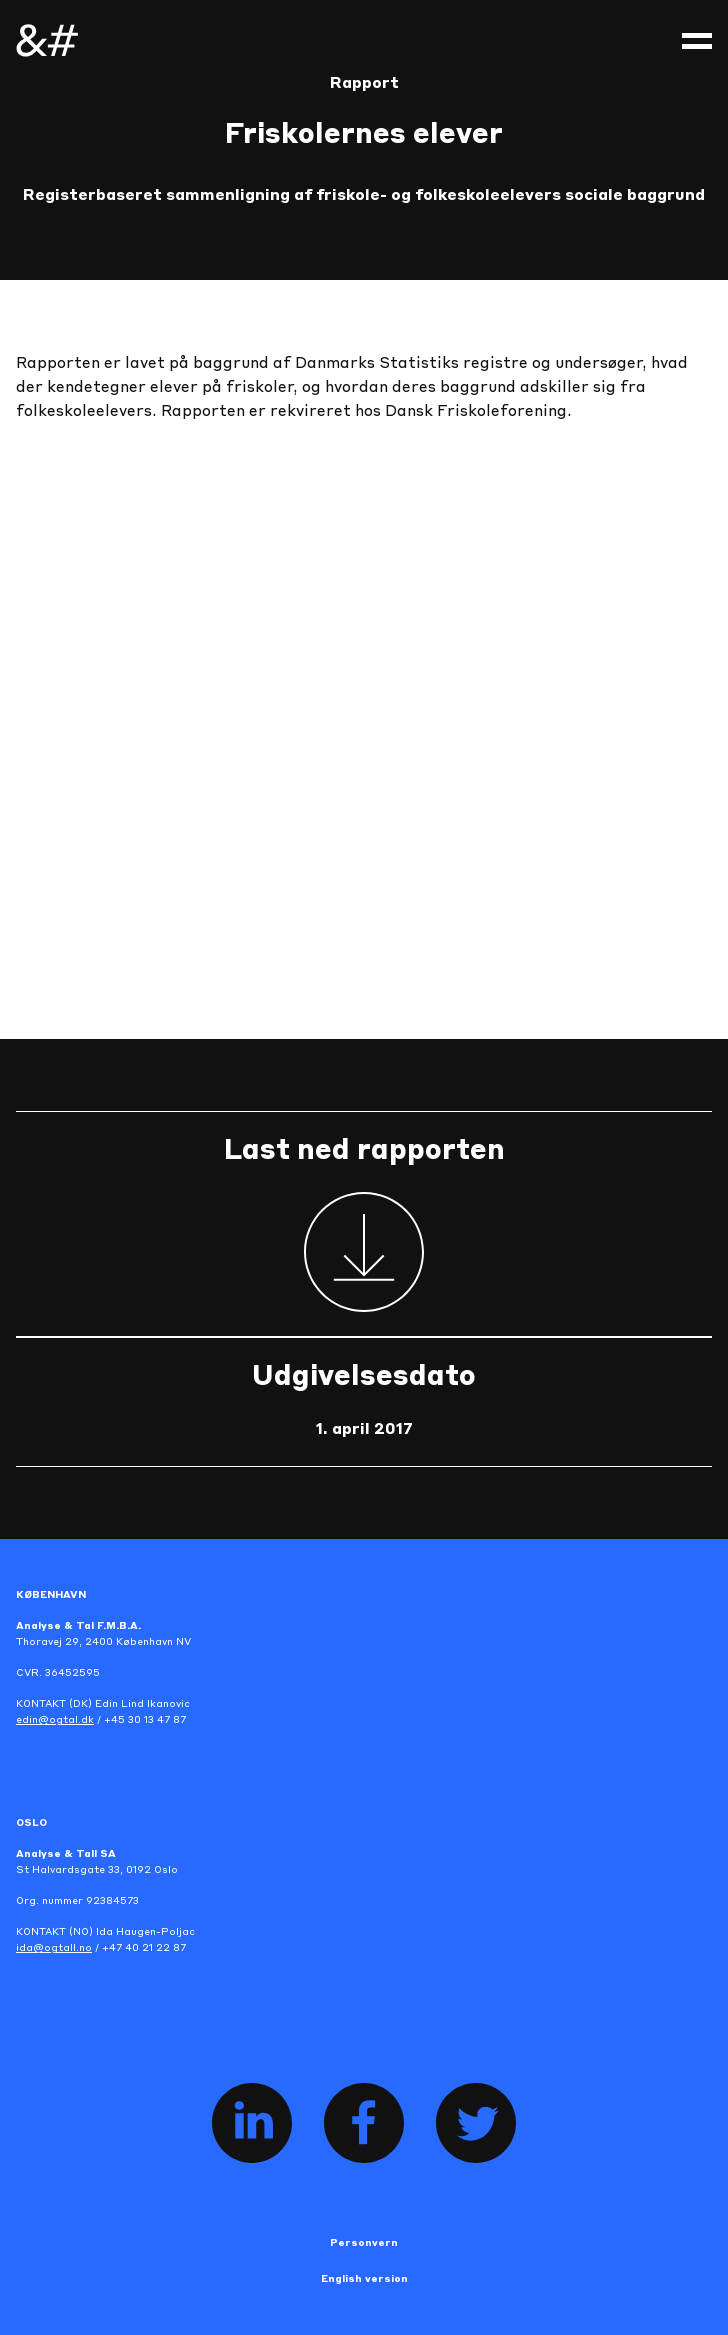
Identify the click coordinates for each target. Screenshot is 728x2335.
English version (364, 2279)
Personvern (364, 2243)
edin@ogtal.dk (55, 1720)
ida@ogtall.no (54, 1948)
